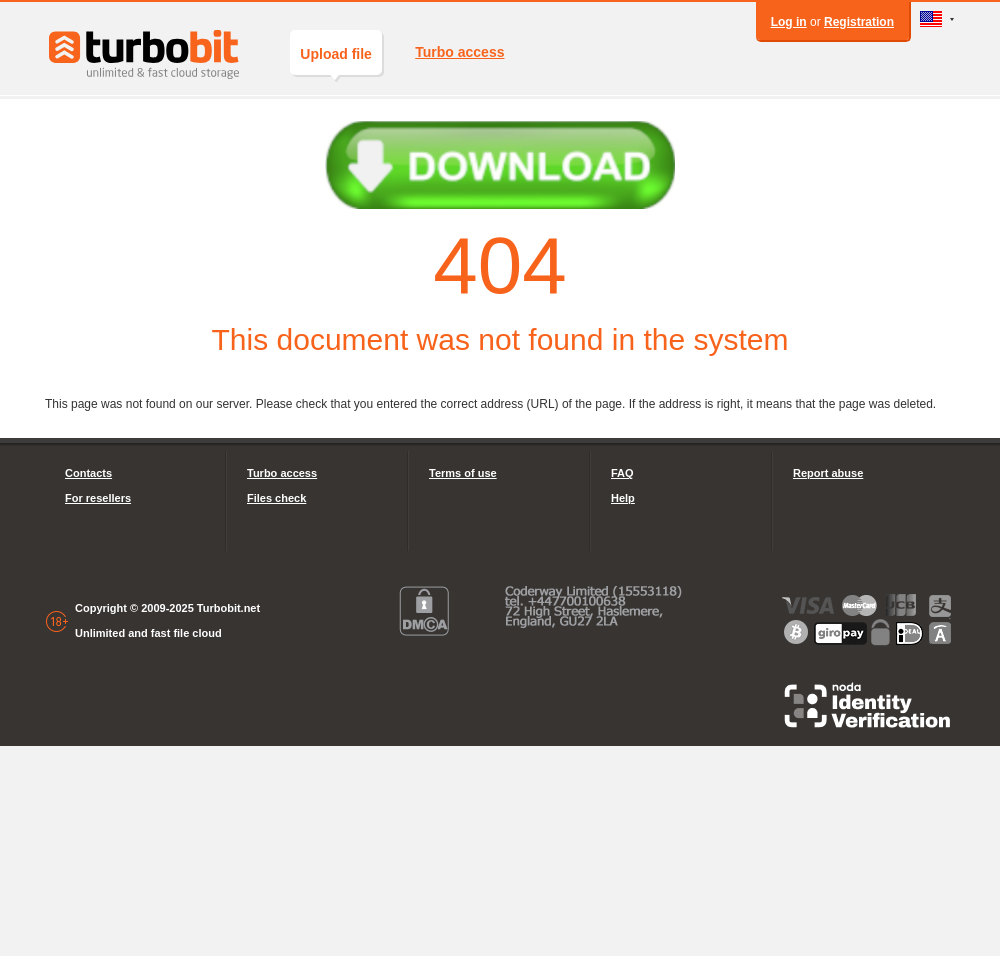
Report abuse (828, 473)
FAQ (622, 473)
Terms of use (463, 473)
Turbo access (459, 52)
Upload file (336, 60)
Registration (859, 22)
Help (623, 498)
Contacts (88, 473)
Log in (789, 22)
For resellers (98, 498)
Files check (276, 498)
